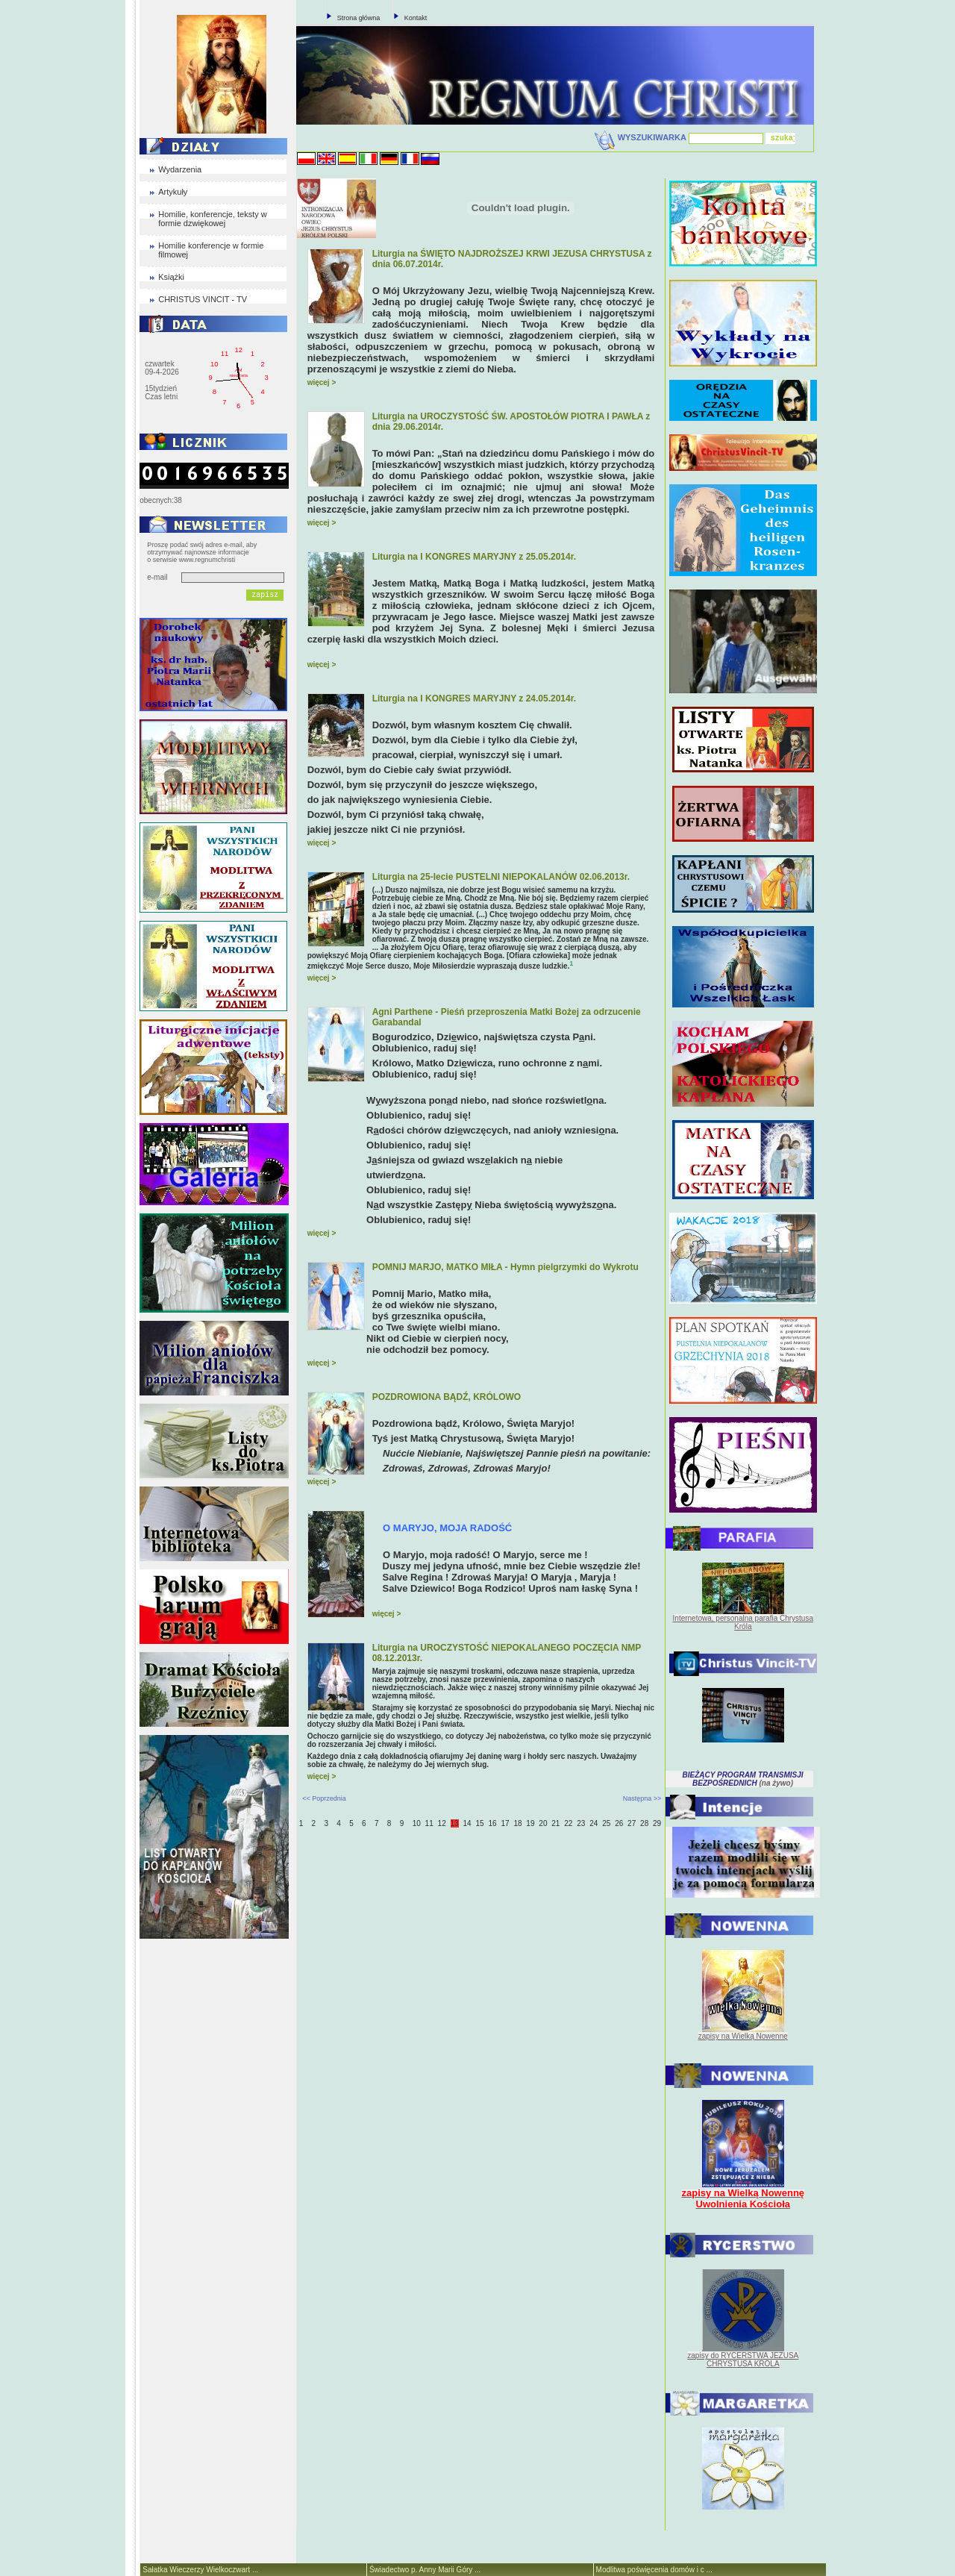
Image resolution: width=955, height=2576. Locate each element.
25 (606, 1823)
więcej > (321, 382)
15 (479, 1823)
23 (581, 1823)
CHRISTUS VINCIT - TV (202, 299)
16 (492, 1823)
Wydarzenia (179, 169)
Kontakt (416, 18)
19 (530, 1823)
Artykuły (172, 191)
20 (543, 1823)
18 (517, 1823)
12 (442, 1823)
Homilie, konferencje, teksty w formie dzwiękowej (212, 219)
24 (593, 1823)
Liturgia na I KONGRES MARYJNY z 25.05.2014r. (474, 556)
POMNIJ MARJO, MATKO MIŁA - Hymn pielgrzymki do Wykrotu (505, 1267)
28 (644, 1823)
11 (429, 1823)
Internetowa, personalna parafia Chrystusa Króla (743, 1622)
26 (619, 1823)
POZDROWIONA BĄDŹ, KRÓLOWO (447, 1397)
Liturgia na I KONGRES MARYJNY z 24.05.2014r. (474, 698)
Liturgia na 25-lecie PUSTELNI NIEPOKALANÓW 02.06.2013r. (501, 877)
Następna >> (642, 1798)
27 (631, 1823)
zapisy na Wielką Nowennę (743, 2036)
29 (657, 1823)
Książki (171, 276)
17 (505, 1823)
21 (555, 1823)
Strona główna (359, 18)
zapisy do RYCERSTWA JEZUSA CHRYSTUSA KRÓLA (742, 2359)
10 (417, 1823)
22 (568, 1823)
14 (467, 1823)
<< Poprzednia (324, 1798)
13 (455, 1823)
